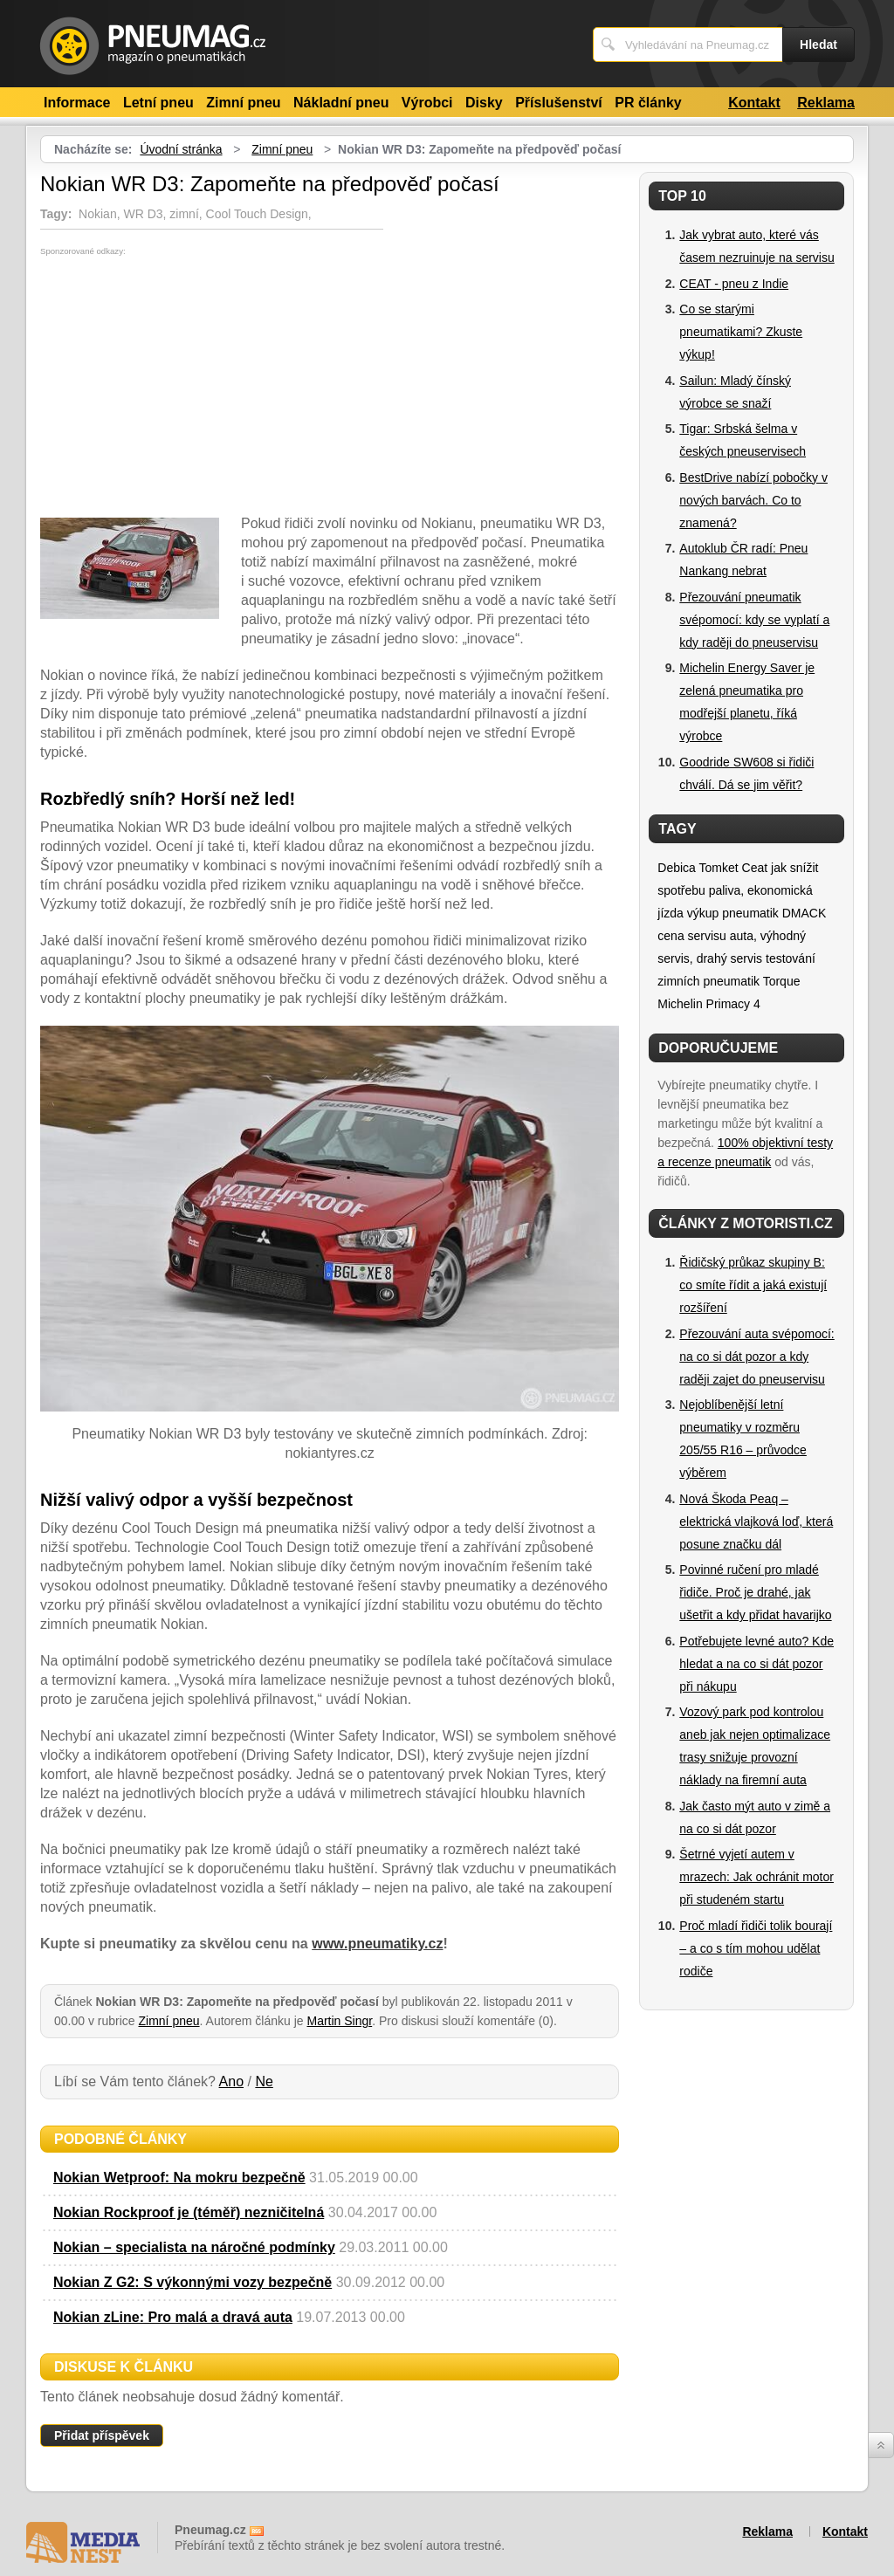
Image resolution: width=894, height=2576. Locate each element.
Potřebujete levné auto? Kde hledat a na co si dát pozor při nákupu (756, 1663)
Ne (263, 2081)
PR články (648, 102)
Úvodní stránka (181, 149)
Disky (484, 102)
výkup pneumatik (733, 913)
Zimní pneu (243, 102)
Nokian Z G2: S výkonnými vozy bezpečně (192, 2282)
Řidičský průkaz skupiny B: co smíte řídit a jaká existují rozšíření (753, 1285)
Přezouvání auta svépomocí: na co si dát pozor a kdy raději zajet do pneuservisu (756, 1356)
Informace (77, 102)
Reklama (826, 102)
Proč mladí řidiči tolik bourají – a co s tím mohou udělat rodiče (755, 1948)
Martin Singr (340, 2021)
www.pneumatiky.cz (377, 1943)
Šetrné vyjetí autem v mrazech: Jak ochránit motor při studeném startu (756, 1876)
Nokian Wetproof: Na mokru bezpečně (179, 2177)
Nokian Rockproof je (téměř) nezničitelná (188, 2212)
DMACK (804, 913)
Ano (231, 2081)
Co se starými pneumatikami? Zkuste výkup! (740, 331)
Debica (676, 868)
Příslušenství (558, 102)
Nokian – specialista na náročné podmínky (194, 2247)
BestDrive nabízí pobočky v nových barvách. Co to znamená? (753, 500)
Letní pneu (158, 102)
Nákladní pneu (341, 102)
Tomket (719, 868)
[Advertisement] (187, 386)
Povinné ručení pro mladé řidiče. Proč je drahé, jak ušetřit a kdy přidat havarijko (755, 1592)
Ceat (755, 868)
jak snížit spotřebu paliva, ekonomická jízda (737, 890)
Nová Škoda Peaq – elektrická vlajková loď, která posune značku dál (756, 1521)
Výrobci (427, 102)
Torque (782, 981)
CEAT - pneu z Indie (733, 284)
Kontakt (754, 102)
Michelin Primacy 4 (708, 1004)
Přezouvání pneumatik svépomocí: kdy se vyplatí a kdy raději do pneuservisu (754, 619)
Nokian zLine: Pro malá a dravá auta (172, 2317)
